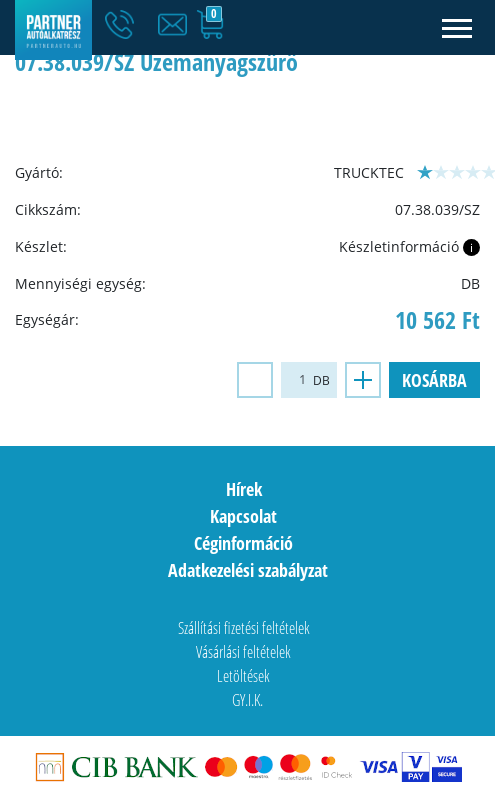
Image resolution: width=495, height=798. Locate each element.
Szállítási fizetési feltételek (244, 628)
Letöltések (243, 676)
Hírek (244, 489)
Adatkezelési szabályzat (248, 570)
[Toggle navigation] (457, 27)
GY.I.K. (247, 700)
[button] (177, 25)
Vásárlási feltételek (243, 652)
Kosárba (434, 380)
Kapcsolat (243, 516)
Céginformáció (243, 543)
